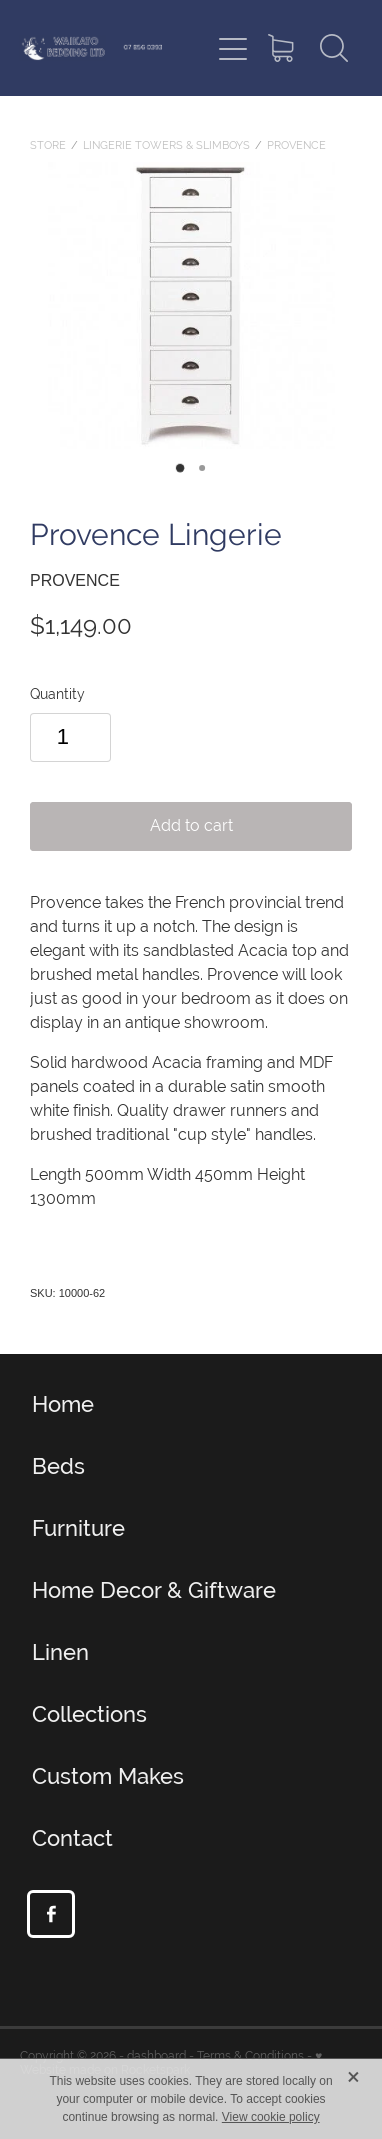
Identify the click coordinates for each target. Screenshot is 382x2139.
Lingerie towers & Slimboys (166, 145)
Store (48, 145)
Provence (296, 145)
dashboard (156, 2056)
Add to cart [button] (191, 825)
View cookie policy (271, 2117)
